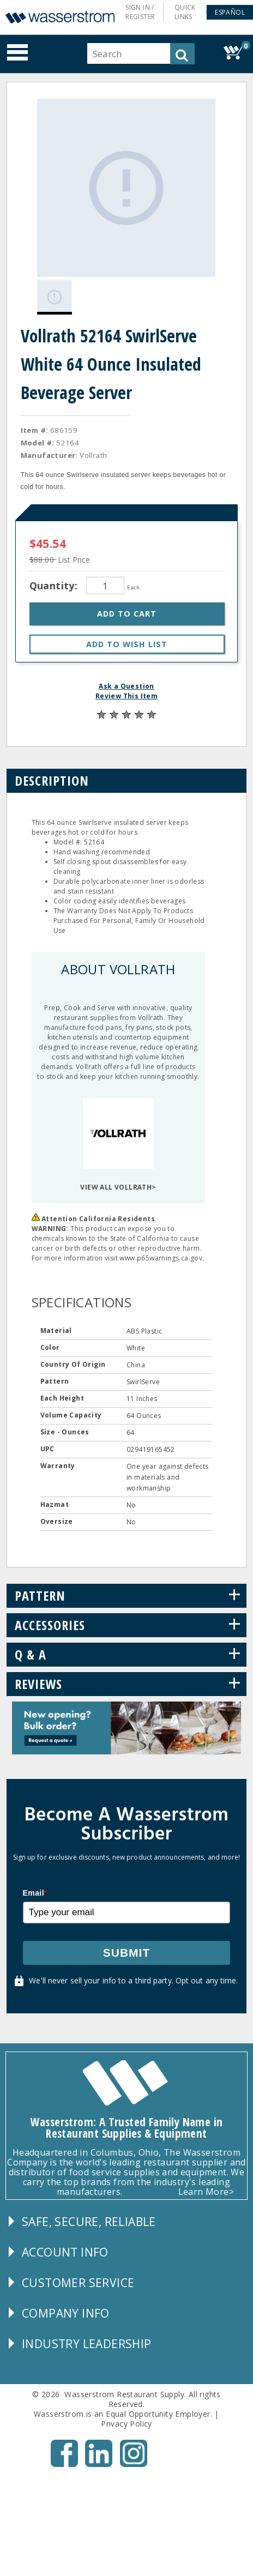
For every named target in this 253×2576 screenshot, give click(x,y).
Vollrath (93, 453)
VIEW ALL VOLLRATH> (118, 1185)
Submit (126, 1950)
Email (35, 1890)
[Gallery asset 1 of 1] (125, 187)
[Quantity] (105, 583)
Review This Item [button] (126, 693)
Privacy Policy (126, 2421)
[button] (230, 12)
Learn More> (206, 2189)
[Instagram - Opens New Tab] (133, 2462)
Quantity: (55, 583)
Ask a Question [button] (126, 684)
